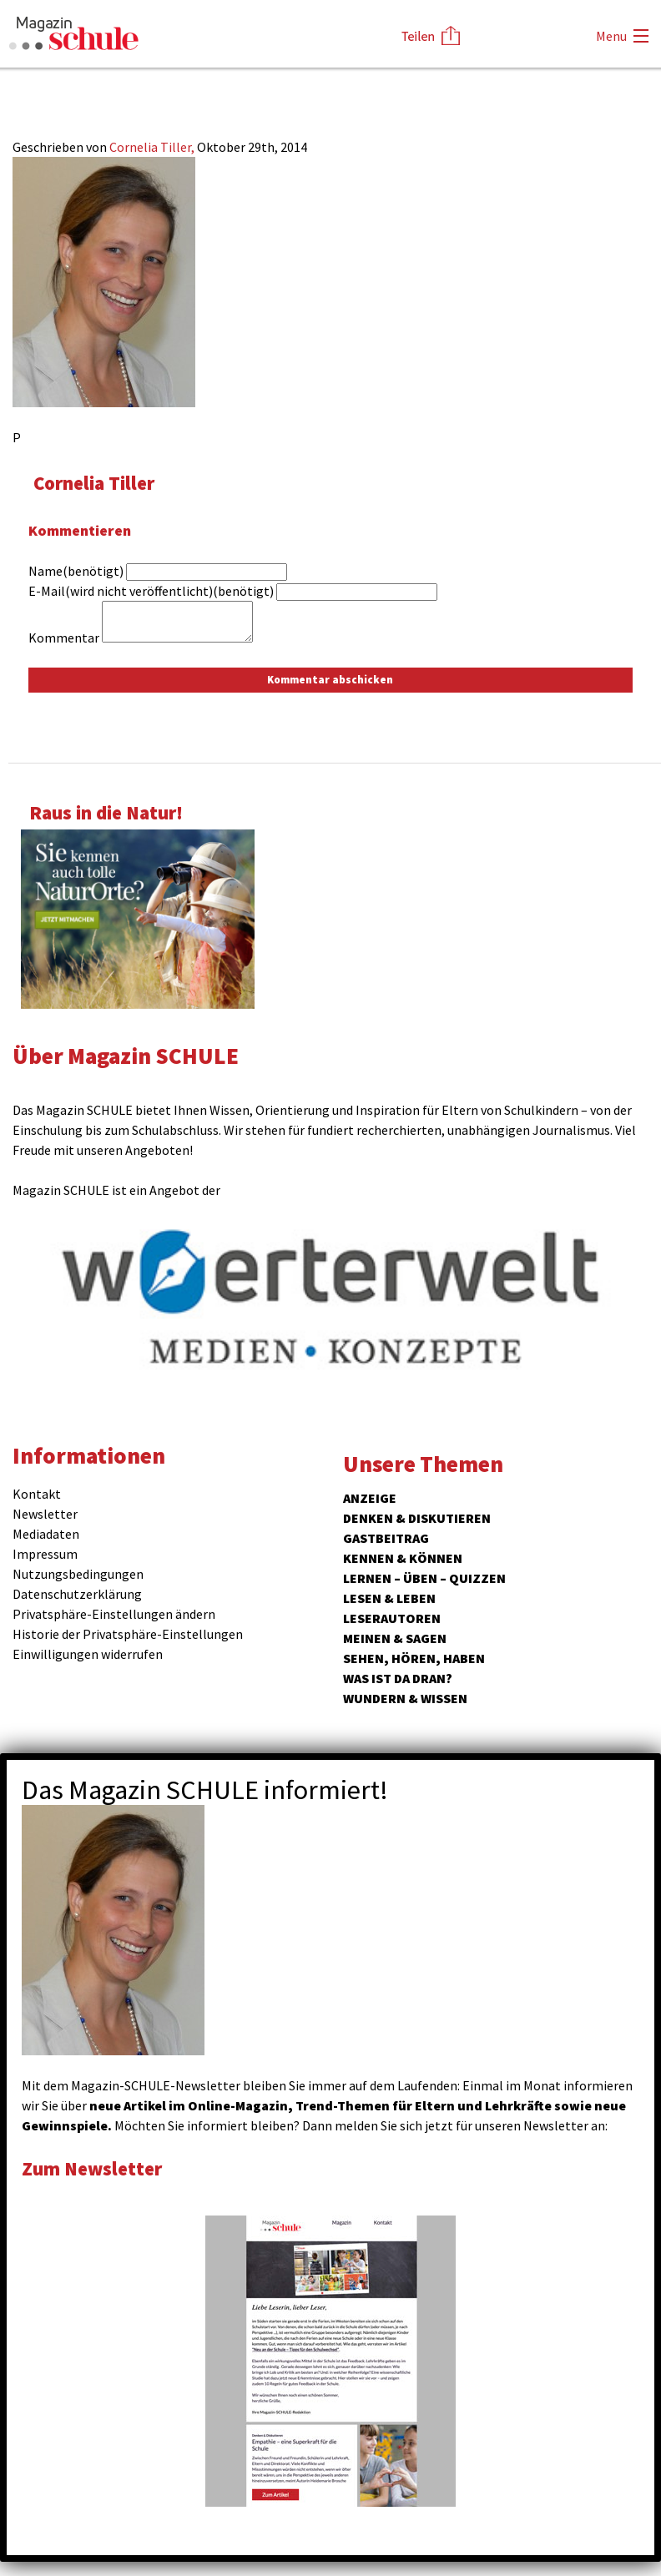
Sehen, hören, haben (414, 1658)
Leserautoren (392, 1618)
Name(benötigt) (76, 570)
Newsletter (45, 1513)
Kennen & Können (402, 1558)
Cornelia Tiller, (153, 147)
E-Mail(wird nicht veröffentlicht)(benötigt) (151, 590)
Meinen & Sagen (395, 1638)
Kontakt (37, 1493)
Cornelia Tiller (93, 483)
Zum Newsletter (92, 2168)
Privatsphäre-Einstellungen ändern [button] (114, 1614)
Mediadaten (46, 1533)
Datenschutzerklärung (77, 1593)
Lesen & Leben (389, 1598)
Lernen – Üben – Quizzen (424, 1578)
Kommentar (63, 637)
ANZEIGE (369, 1498)
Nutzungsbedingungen (78, 1573)
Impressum (45, 1553)
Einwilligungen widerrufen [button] (88, 1654)
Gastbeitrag (386, 1538)
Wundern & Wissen (405, 1698)
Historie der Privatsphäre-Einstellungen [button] (128, 1634)
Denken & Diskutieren (417, 1518)
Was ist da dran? (397, 1678)
